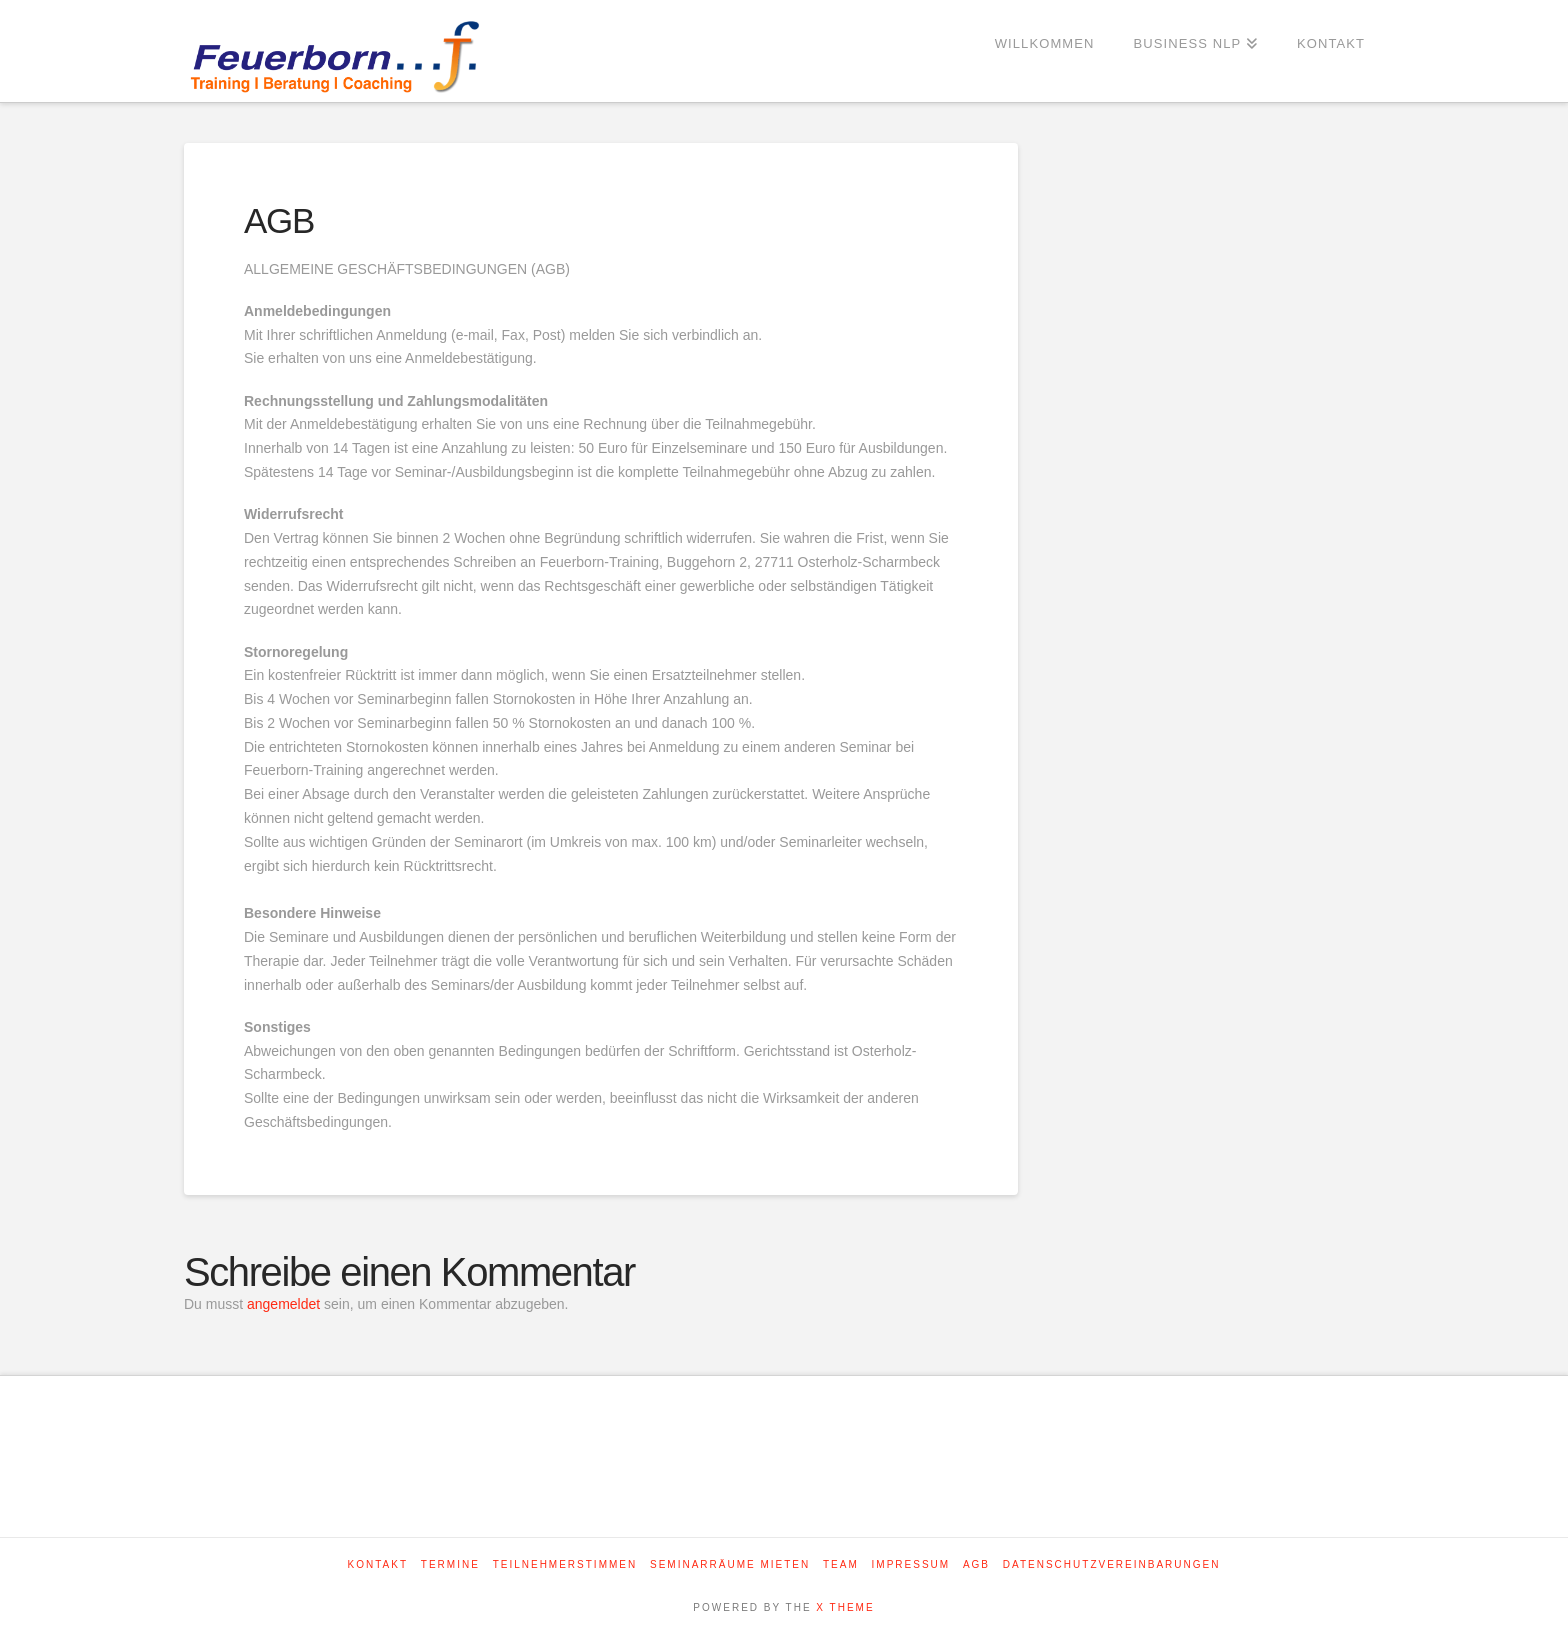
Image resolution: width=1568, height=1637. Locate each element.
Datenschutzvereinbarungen (1112, 1564)
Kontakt (378, 1564)
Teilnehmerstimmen (565, 1564)
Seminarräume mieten (730, 1564)
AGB (976, 1564)
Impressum (911, 1564)
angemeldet (283, 1304)
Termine (450, 1564)
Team (841, 1564)
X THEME (845, 1607)
